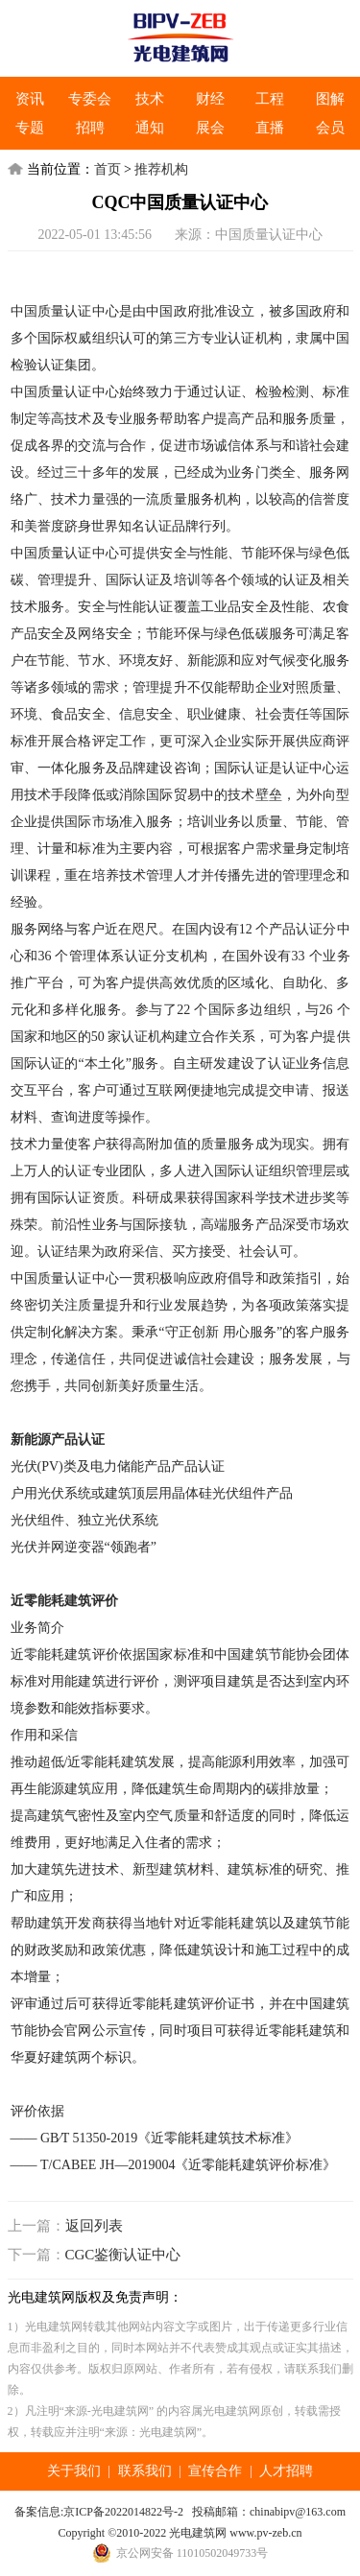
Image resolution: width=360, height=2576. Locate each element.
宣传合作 (215, 2471)
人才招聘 (286, 2471)
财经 (210, 98)
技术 (149, 98)
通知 (149, 127)
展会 (210, 127)
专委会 (89, 98)
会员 (330, 127)
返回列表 (94, 2225)
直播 (269, 127)
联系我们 (145, 2471)
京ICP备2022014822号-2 (123, 2511)
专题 (29, 127)
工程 (269, 98)
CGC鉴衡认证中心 (123, 2254)
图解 (330, 98)
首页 (107, 169)
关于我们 (74, 2471)
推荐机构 (161, 169)
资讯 (29, 98)
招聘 (90, 127)
